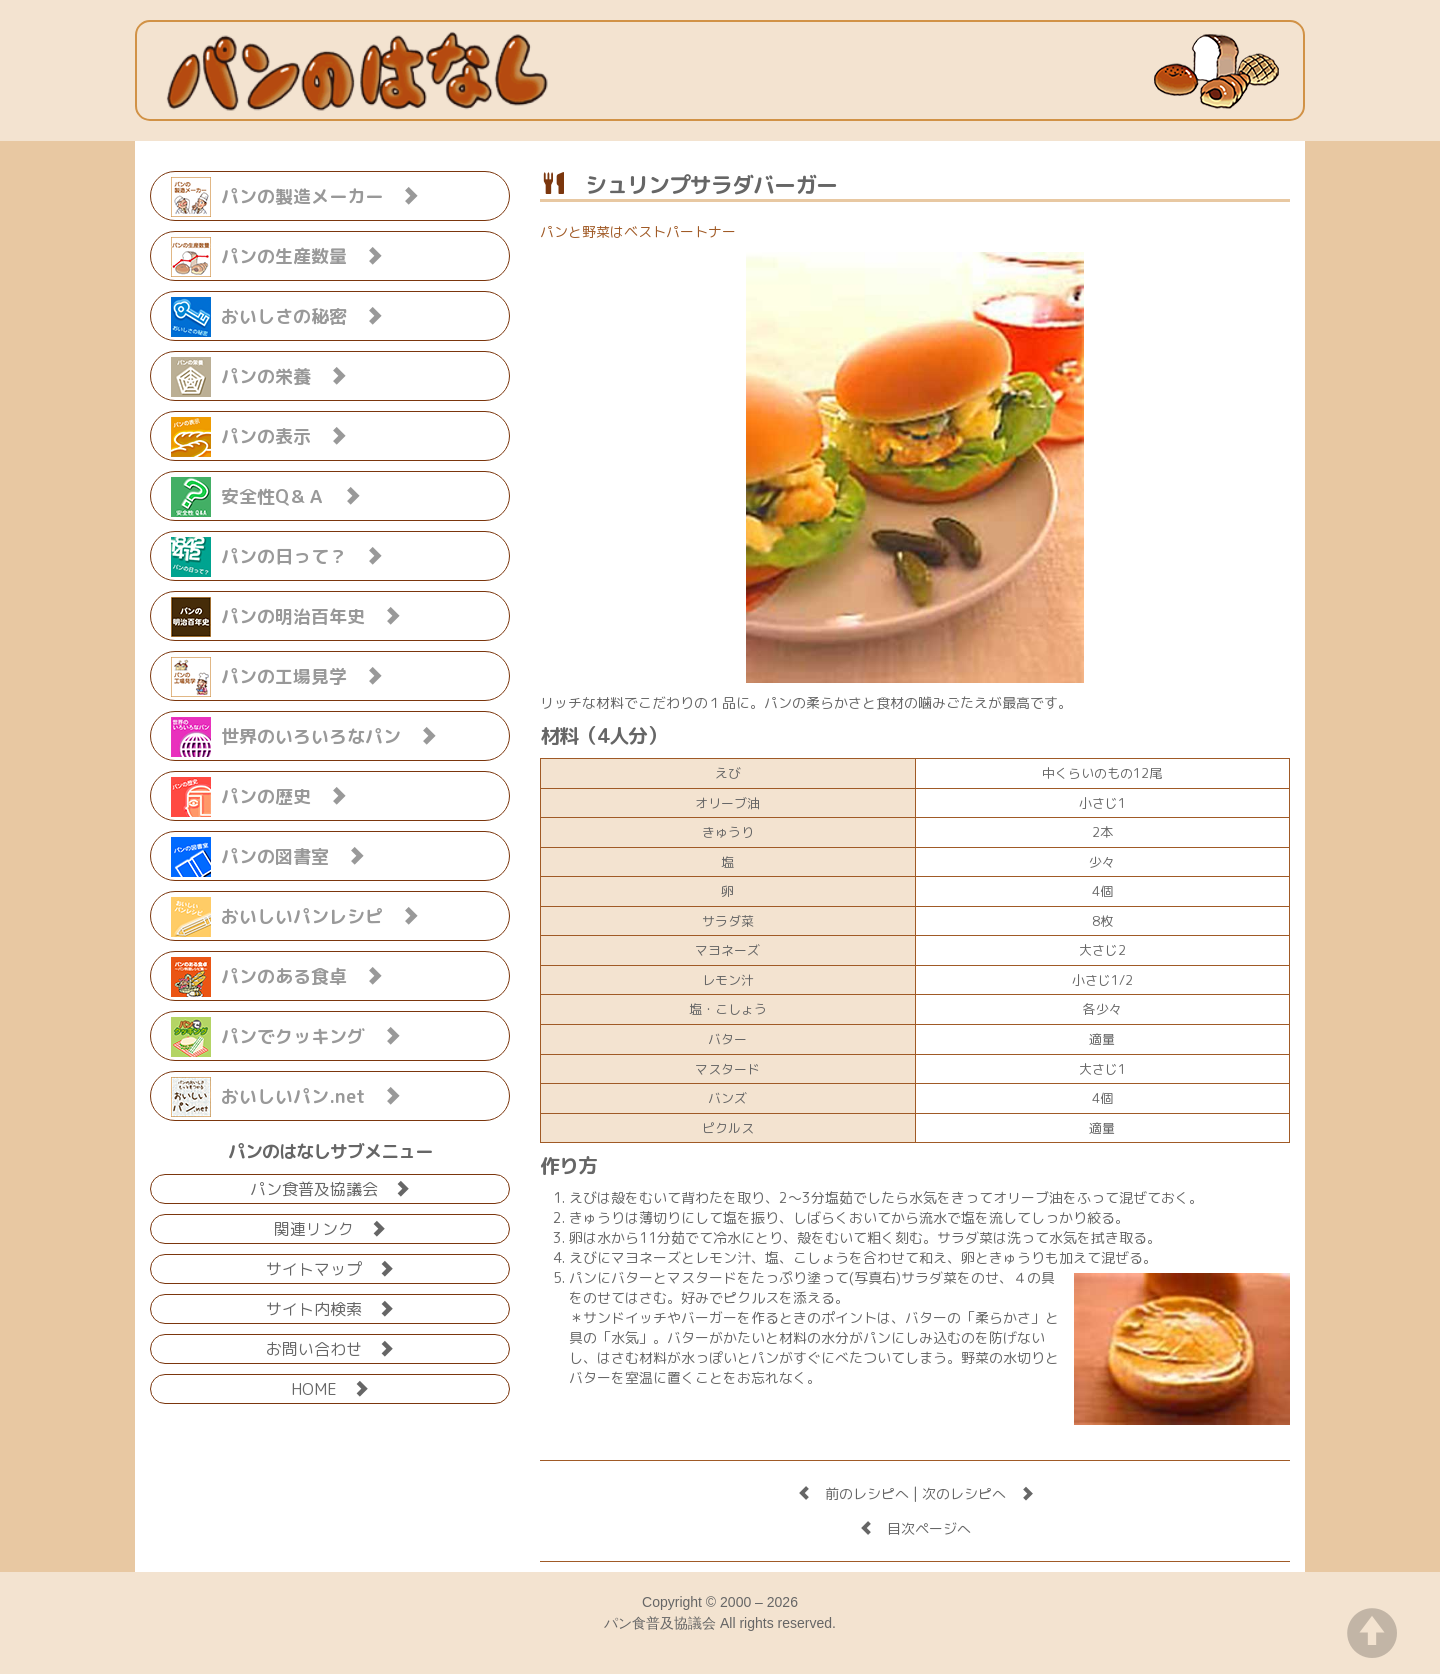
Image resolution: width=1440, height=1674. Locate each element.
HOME (330, 1387)
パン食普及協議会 (330, 1187)
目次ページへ (915, 1528)
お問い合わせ (330, 1347)
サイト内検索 (330, 1307)
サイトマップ (330, 1267)
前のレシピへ (853, 1493)
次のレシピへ (978, 1493)
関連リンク (330, 1227)
